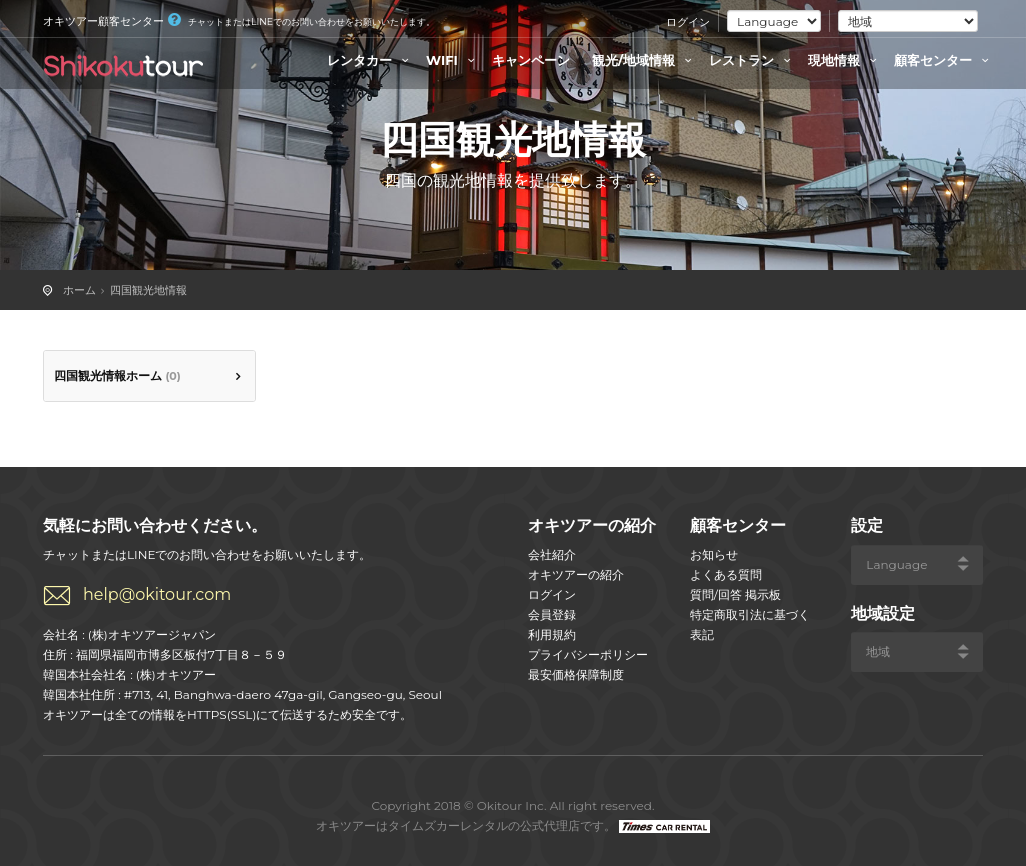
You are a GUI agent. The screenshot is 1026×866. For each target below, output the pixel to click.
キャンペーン (531, 60)
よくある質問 (726, 574)
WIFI (453, 60)
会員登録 (552, 614)
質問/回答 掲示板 (735, 594)
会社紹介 (552, 554)
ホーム (79, 290)
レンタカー (370, 60)
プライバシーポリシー (588, 654)
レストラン (752, 60)
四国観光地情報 (148, 290)
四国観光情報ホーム (117, 375)
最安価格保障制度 (576, 674)
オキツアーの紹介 (576, 574)
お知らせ (714, 554)
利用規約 (552, 634)
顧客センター (944, 60)
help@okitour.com (157, 594)
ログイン (688, 22)
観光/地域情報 (644, 60)
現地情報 (845, 60)
